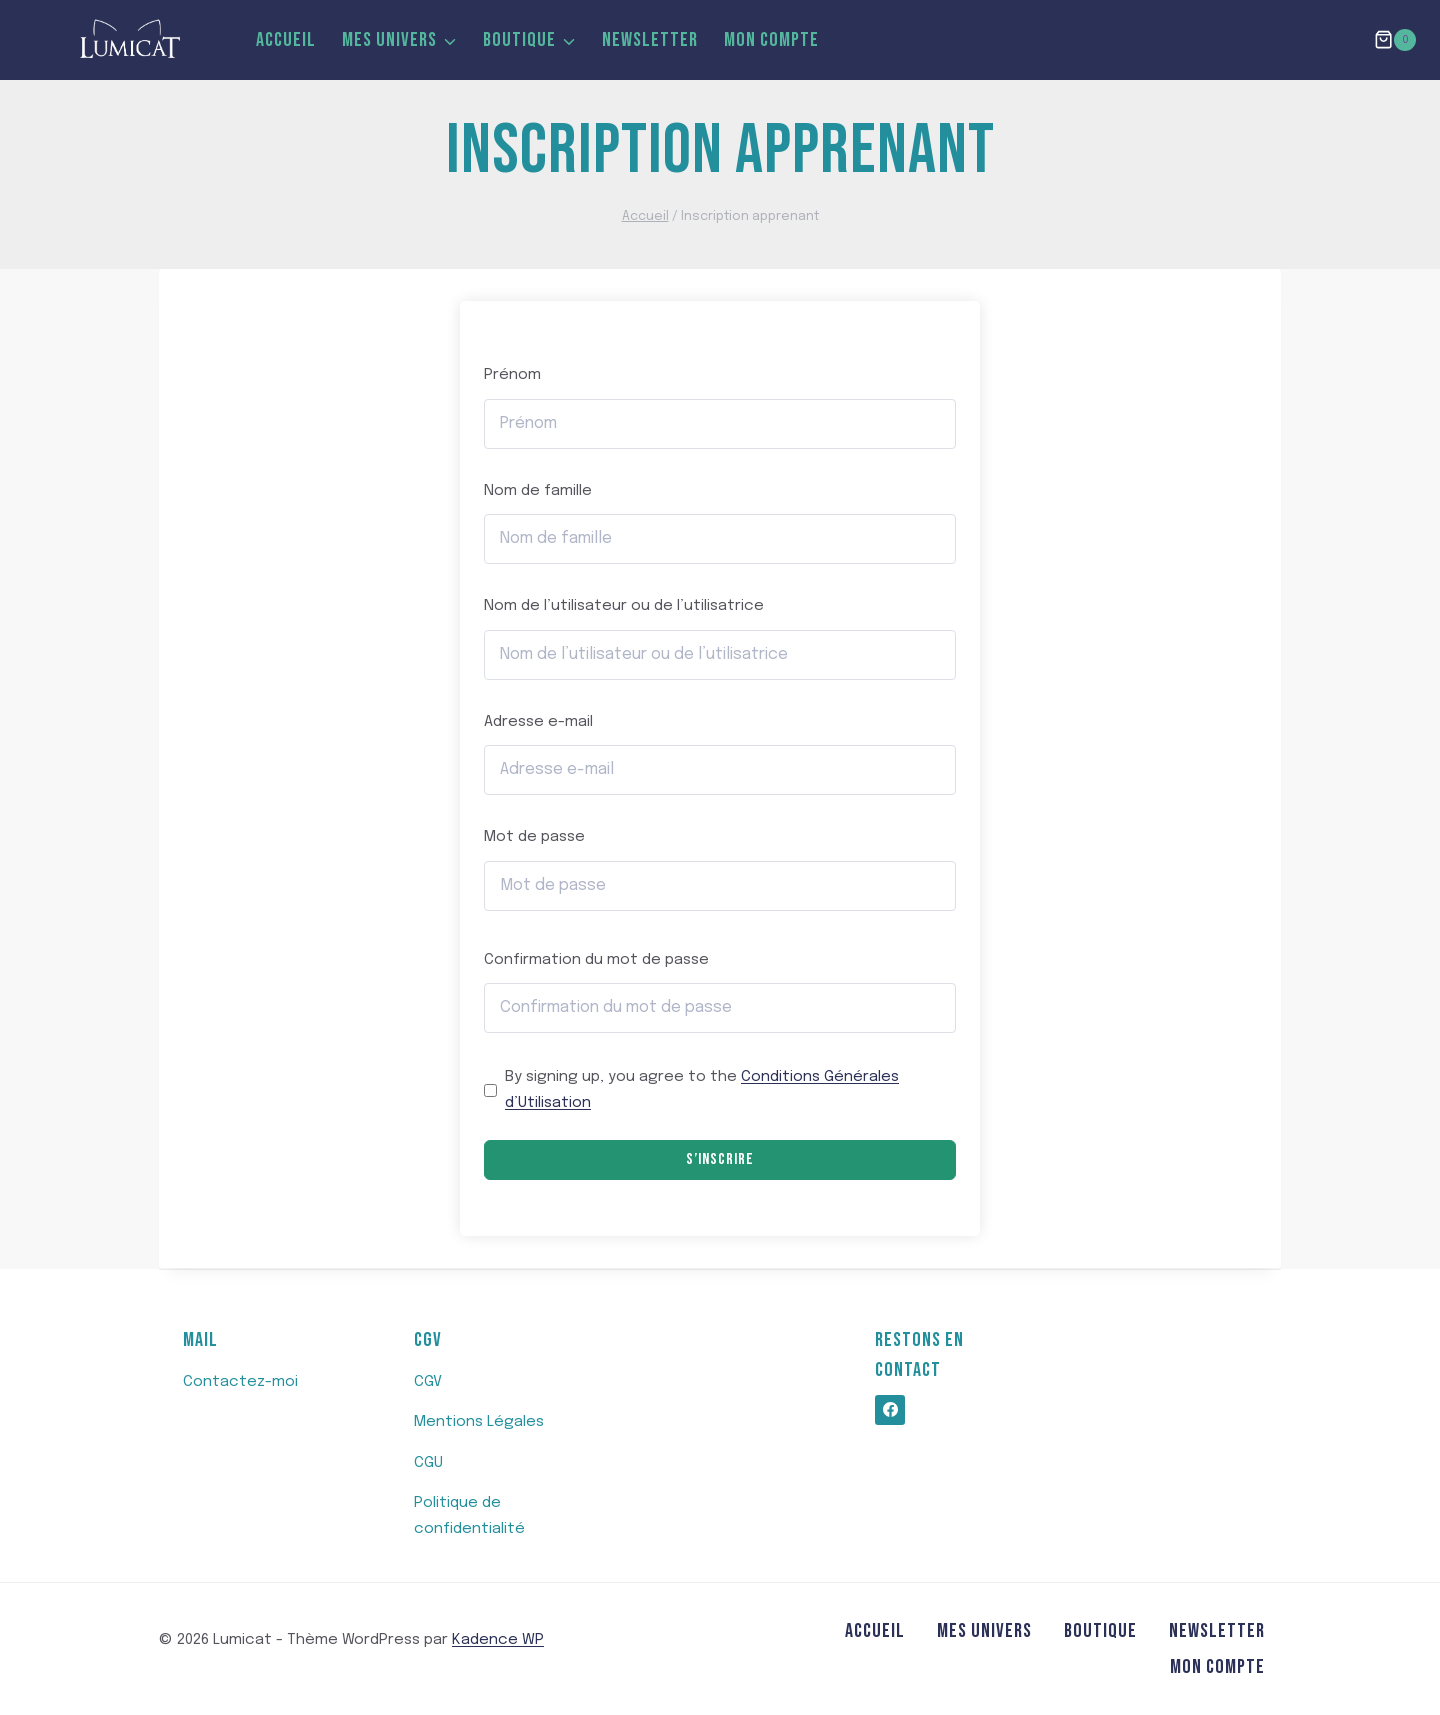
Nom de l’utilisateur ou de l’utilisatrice (624, 606)
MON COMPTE (771, 40)
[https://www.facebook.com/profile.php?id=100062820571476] (890, 1410)
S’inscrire (720, 1159)
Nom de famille (538, 491)
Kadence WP (498, 1640)
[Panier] (1395, 39)
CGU (428, 1463)
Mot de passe (534, 837)
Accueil (286, 40)
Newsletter (650, 40)
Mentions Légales (479, 1422)
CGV (428, 1382)
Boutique (1100, 1631)
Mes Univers (984, 1631)
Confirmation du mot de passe (596, 960)
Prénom (512, 375)
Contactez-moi (240, 1382)
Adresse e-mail (538, 722)
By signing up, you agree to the (702, 1090)
